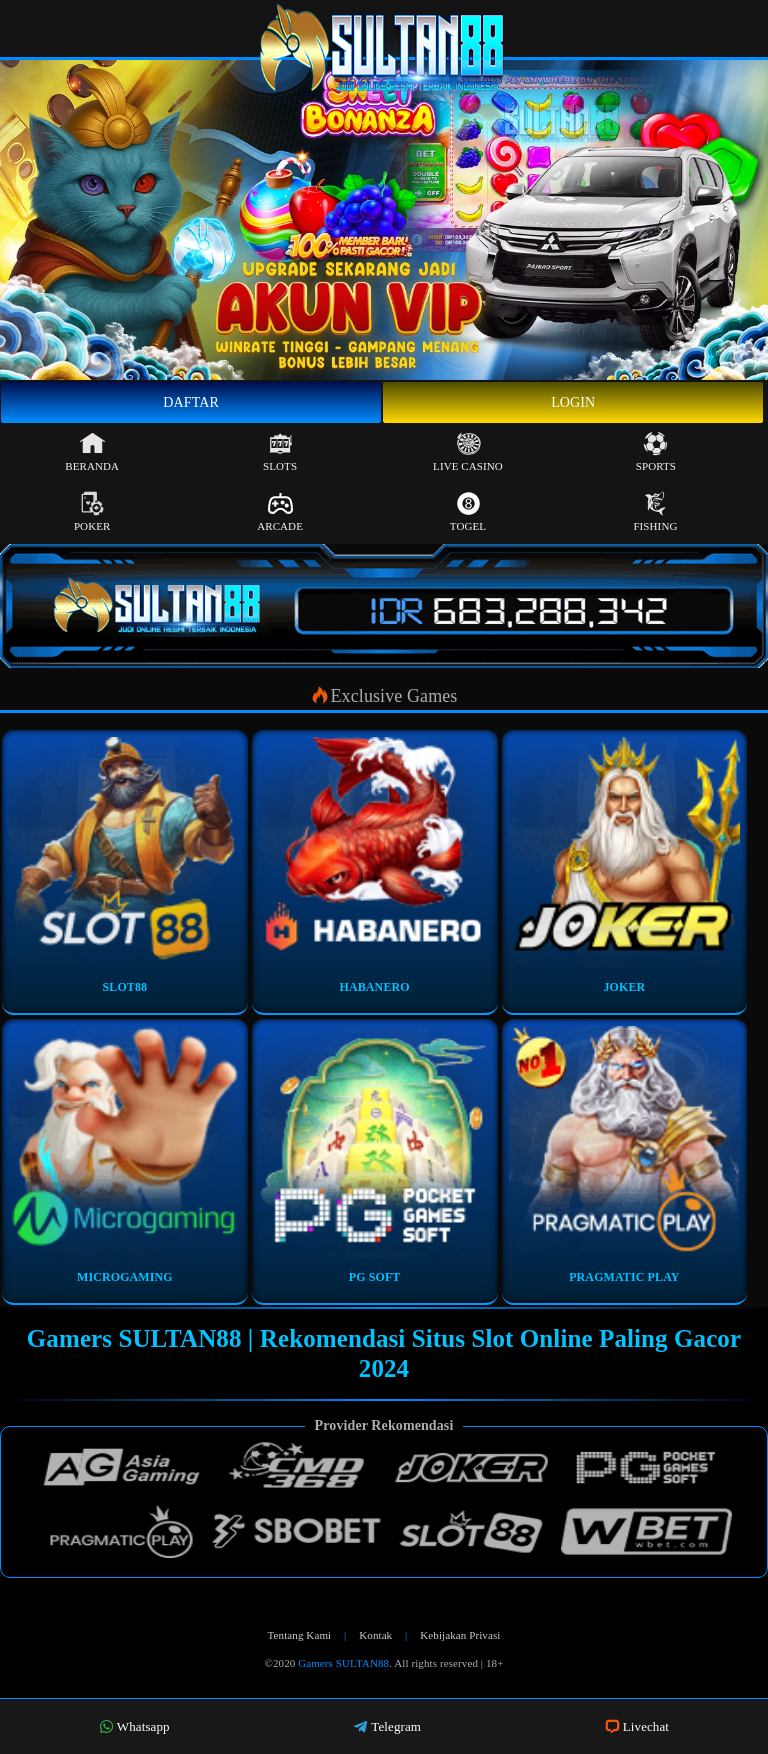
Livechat (637, 1726)
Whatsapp (134, 1726)
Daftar (191, 402)
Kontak (375, 1635)
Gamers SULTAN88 (343, 1663)
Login (573, 402)
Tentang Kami (300, 1635)
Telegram (387, 1726)
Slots (280, 451)
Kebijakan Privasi (460, 1635)
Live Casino (468, 451)
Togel (468, 511)
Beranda (92, 451)
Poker (92, 511)
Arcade (280, 511)
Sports (656, 451)
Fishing (655, 511)
